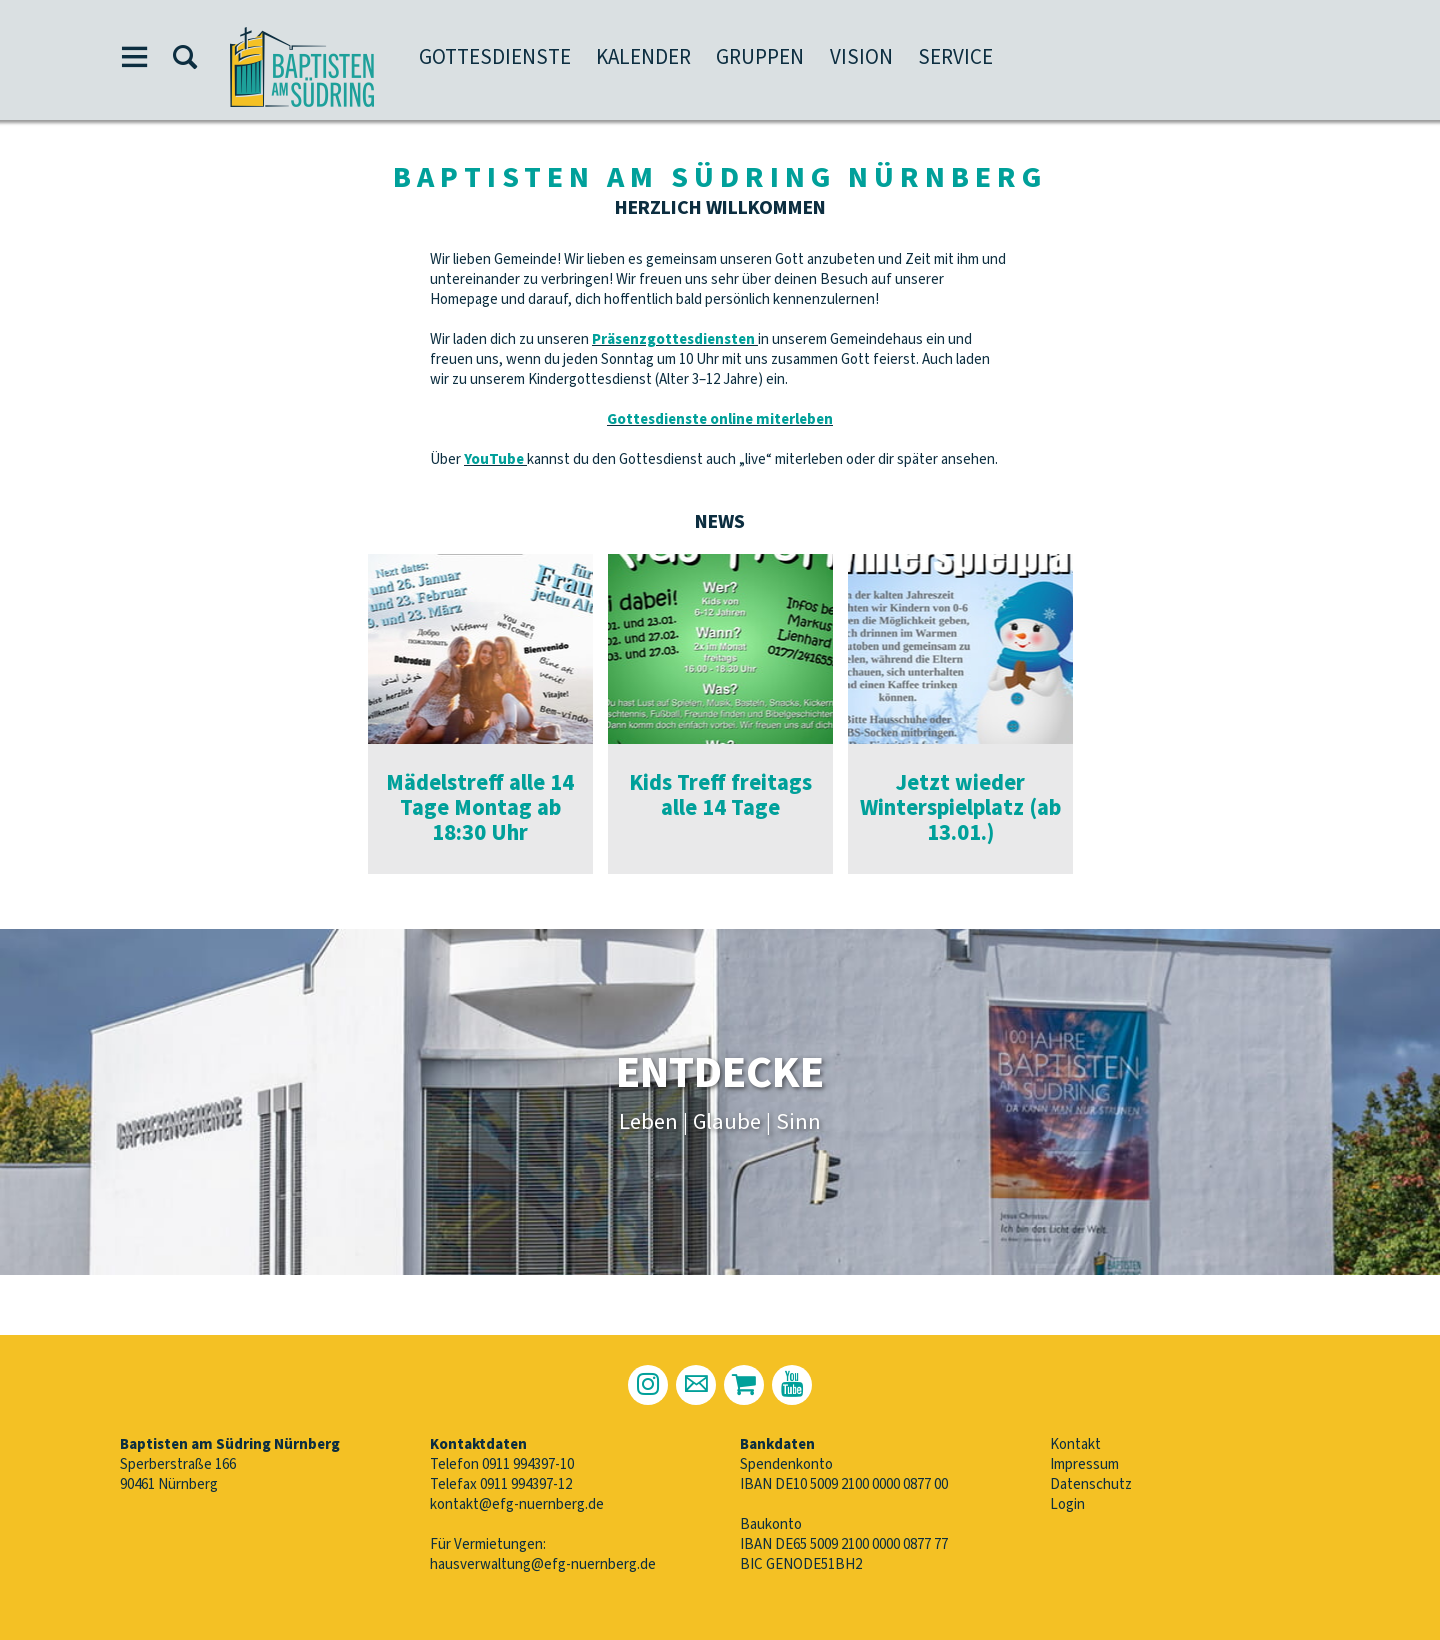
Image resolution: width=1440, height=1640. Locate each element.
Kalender (643, 57)
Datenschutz (1091, 1484)
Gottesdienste (495, 57)
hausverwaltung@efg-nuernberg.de (543, 1564)
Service (955, 57)
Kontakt (1075, 1444)
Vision (861, 57)
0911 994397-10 (528, 1464)
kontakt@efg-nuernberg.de (517, 1504)
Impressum (1084, 1464)
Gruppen (760, 57)
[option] (480, 714)
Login (1067, 1504)
